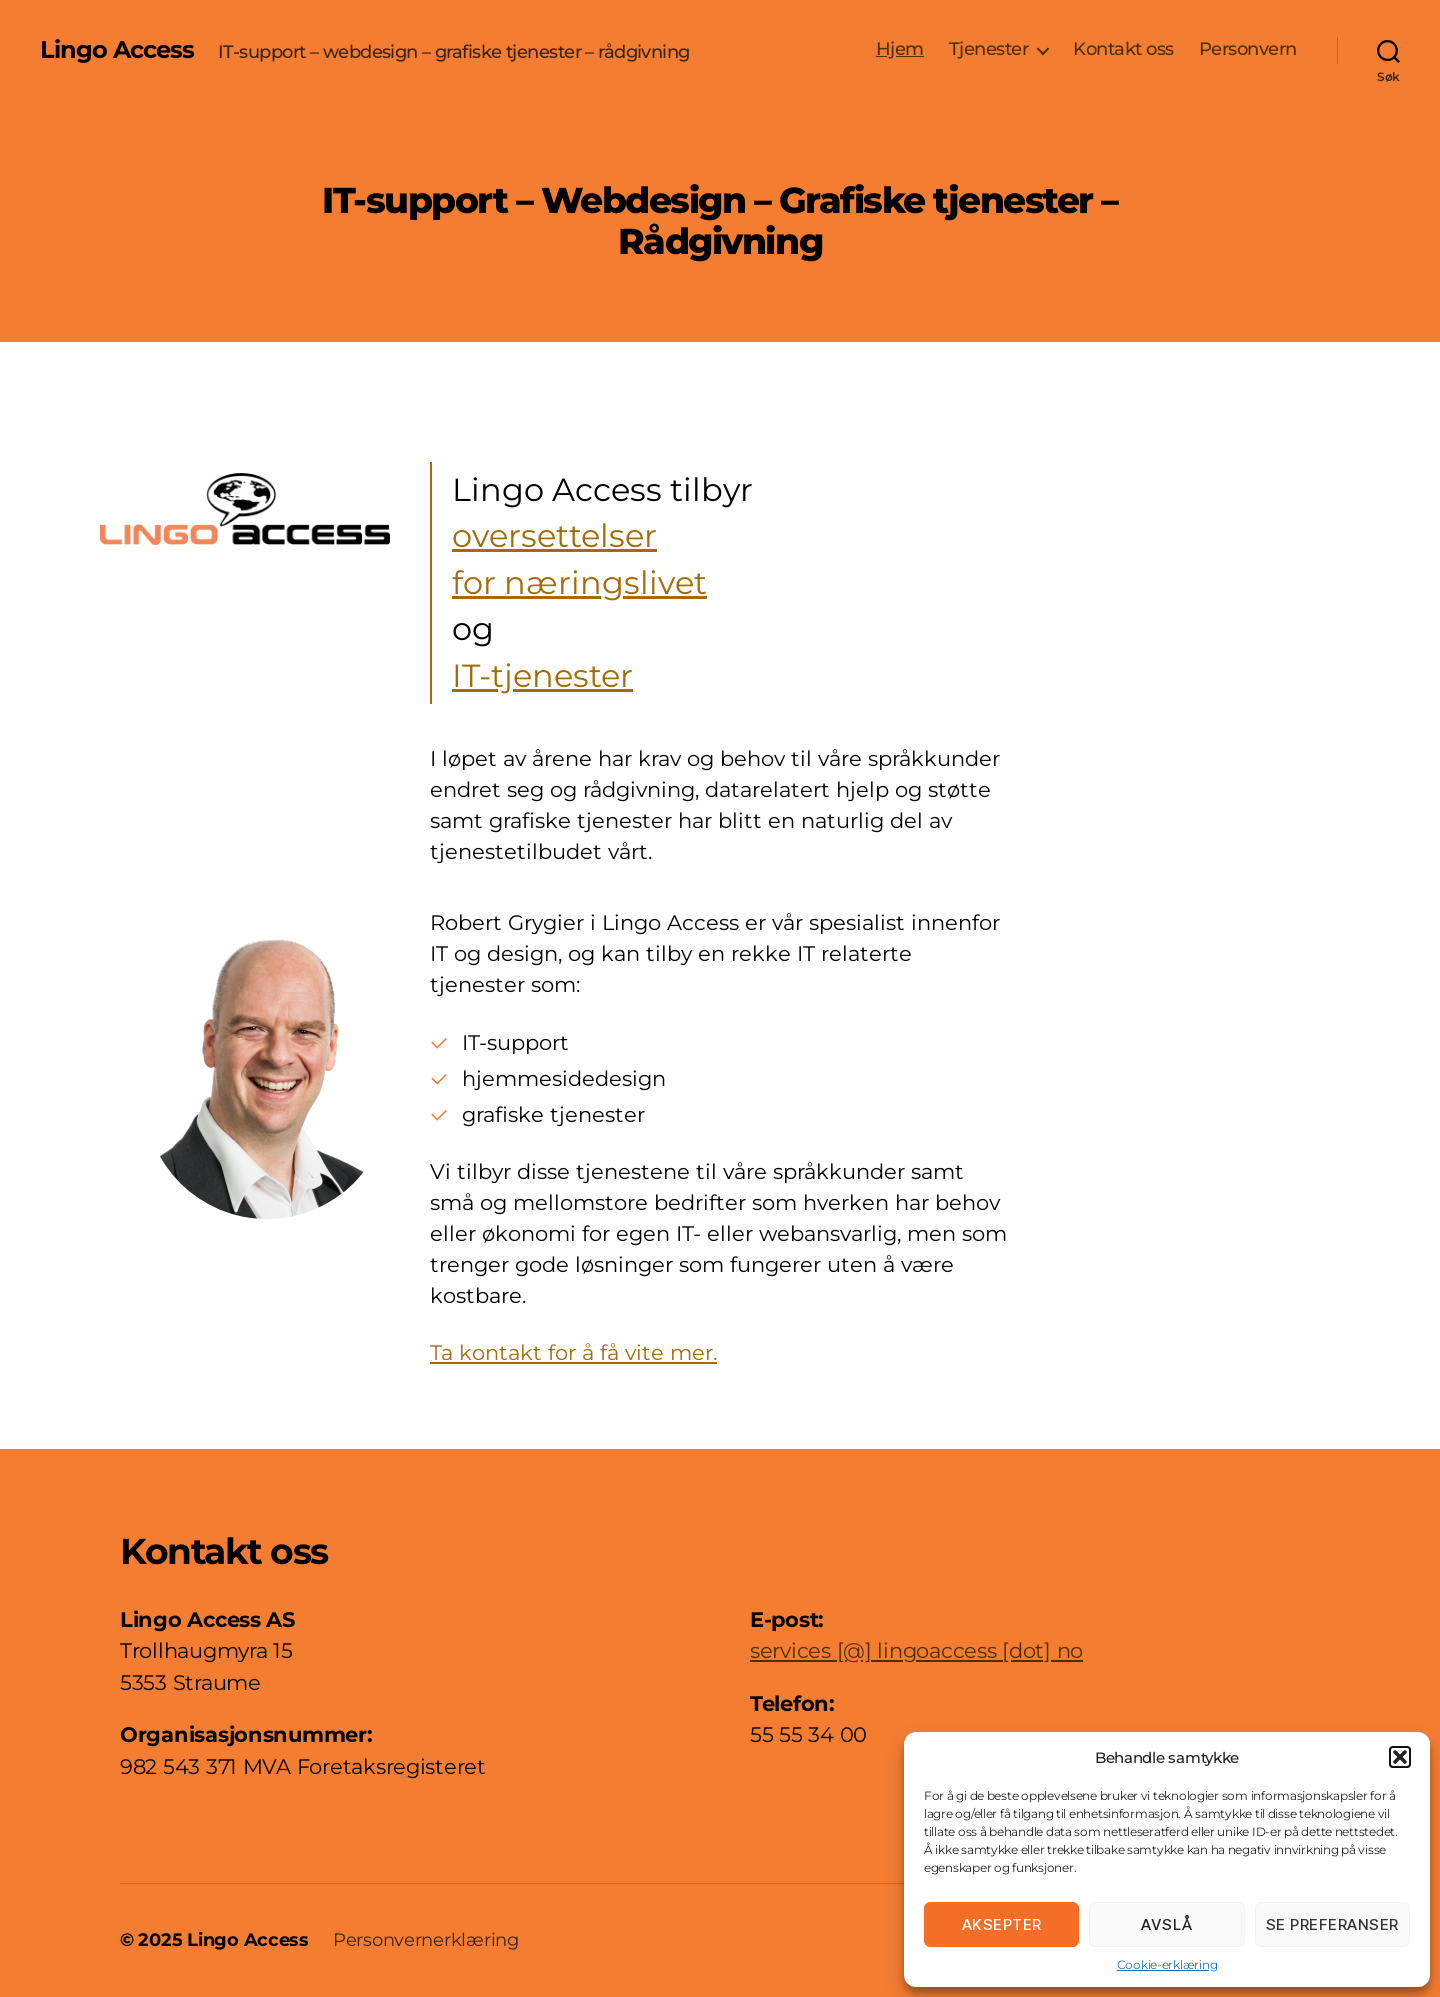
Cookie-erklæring (1167, 1964)
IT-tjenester (542, 676)
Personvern (1248, 49)
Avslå (1167, 1924)
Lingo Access (117, 50)
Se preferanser (1332, 1924)
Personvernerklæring (426, 1940)
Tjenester (989, 49)
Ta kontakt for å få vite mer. (573, 1352)
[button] (1400, 1757)
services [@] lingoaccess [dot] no (916, 1650)
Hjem (900, 49)
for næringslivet (579, 583)
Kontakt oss (1123, 49)
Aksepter (1002, 1924)
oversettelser (554, 536)
